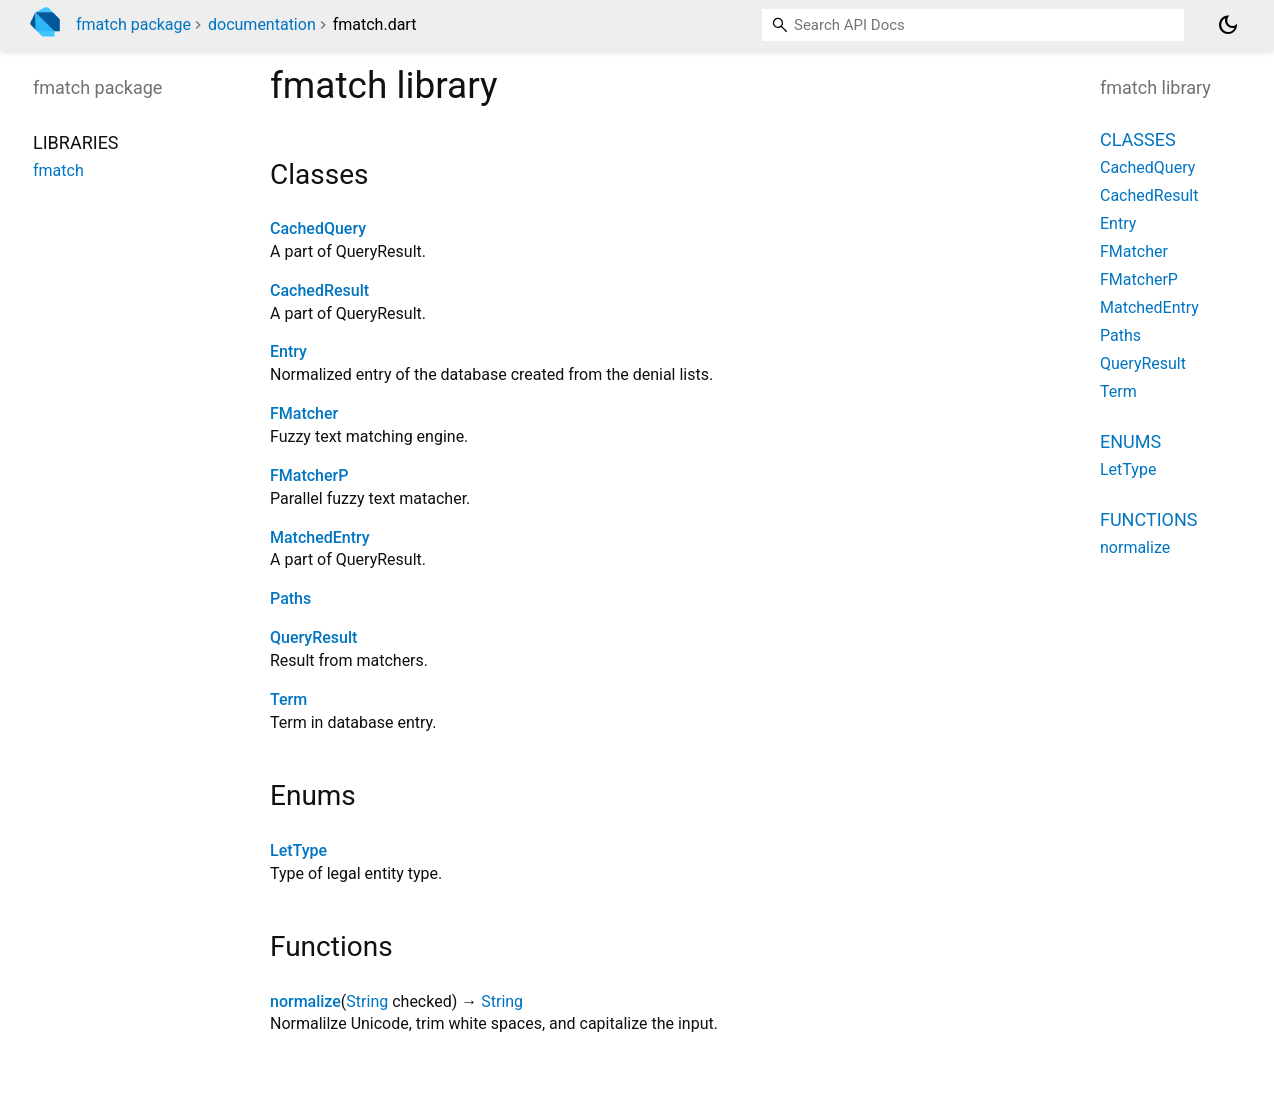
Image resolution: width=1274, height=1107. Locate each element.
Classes (1138, 139)
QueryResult (313, 637)
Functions (1148, 519)
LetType (298, 850)
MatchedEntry (320, 537)
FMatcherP (309, 475)
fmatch (58, 170)
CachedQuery (318, 228)
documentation (262, 24)
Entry (288, 351)
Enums (1130, 441)
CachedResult (319, 290)
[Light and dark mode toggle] (1228, 25)
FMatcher (304, 413)
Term (288, 699)
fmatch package (133, 24)
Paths (290, 598)
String (367, 1001)
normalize (305, 1001)
